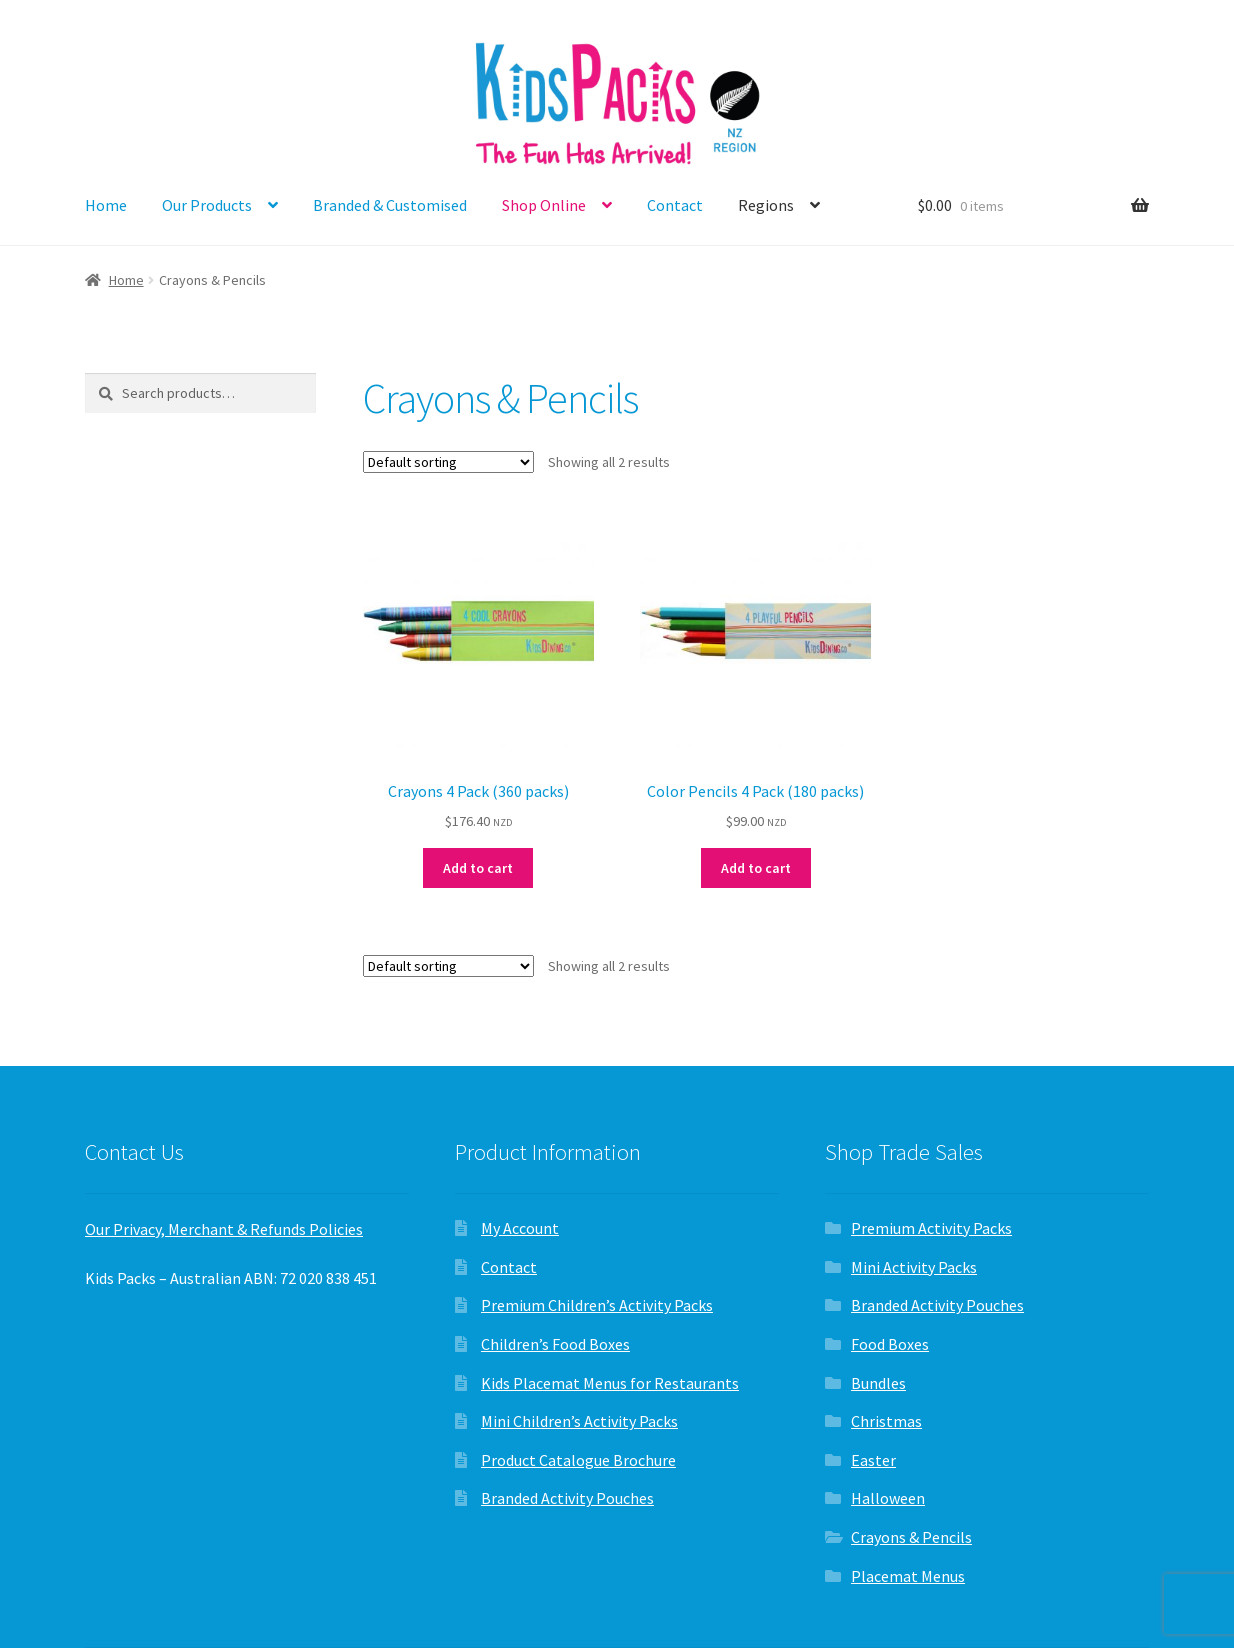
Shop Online (544, 205)
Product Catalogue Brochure (578, 1460)
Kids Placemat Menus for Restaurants (610, 1383)
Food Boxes (890, 1344)
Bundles (878, 1383)
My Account (520, 1228)
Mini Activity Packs (914, 1267)
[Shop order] (448, 462)
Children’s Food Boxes (555, 1344)
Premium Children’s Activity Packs (597, 1305)
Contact (675, 205)
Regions (766, 205)
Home (106, 205)
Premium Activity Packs (931, 1228)
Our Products (207, 205)
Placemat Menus (908, 1576)
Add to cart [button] (478, 868)
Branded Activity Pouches (567, 1498)
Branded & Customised (390, 205)
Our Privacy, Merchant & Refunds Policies (224, 1229)
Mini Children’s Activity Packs (579, 1421)
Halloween (888, 1498)
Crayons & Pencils (911, 1537)
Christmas (886, 1421)
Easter (873, 1460)
